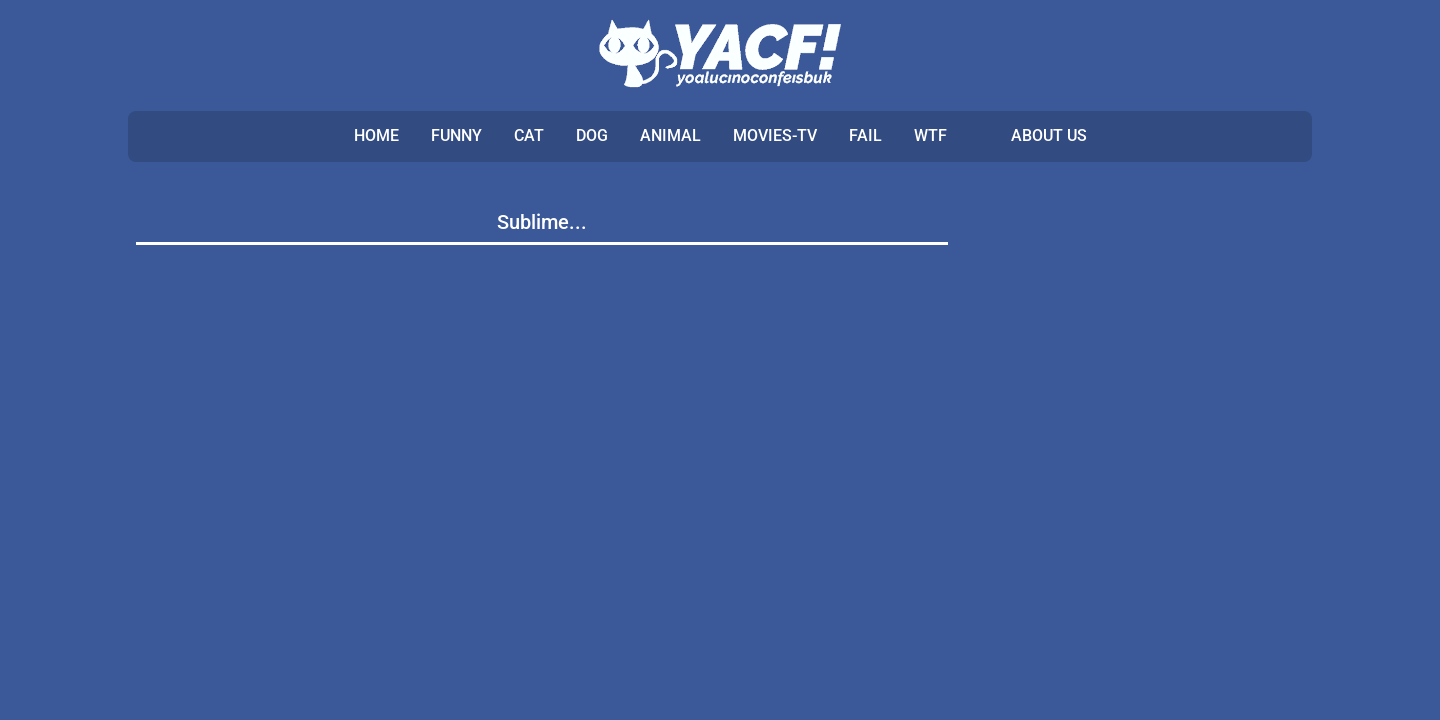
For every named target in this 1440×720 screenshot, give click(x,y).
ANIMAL (670, 135)
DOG (592, 135)
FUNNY (456, 135)
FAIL (865, 135)
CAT (529, 135)
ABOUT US (1049, 135)
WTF (930, 135)
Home (376, 135)
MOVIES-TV (775, 135)
